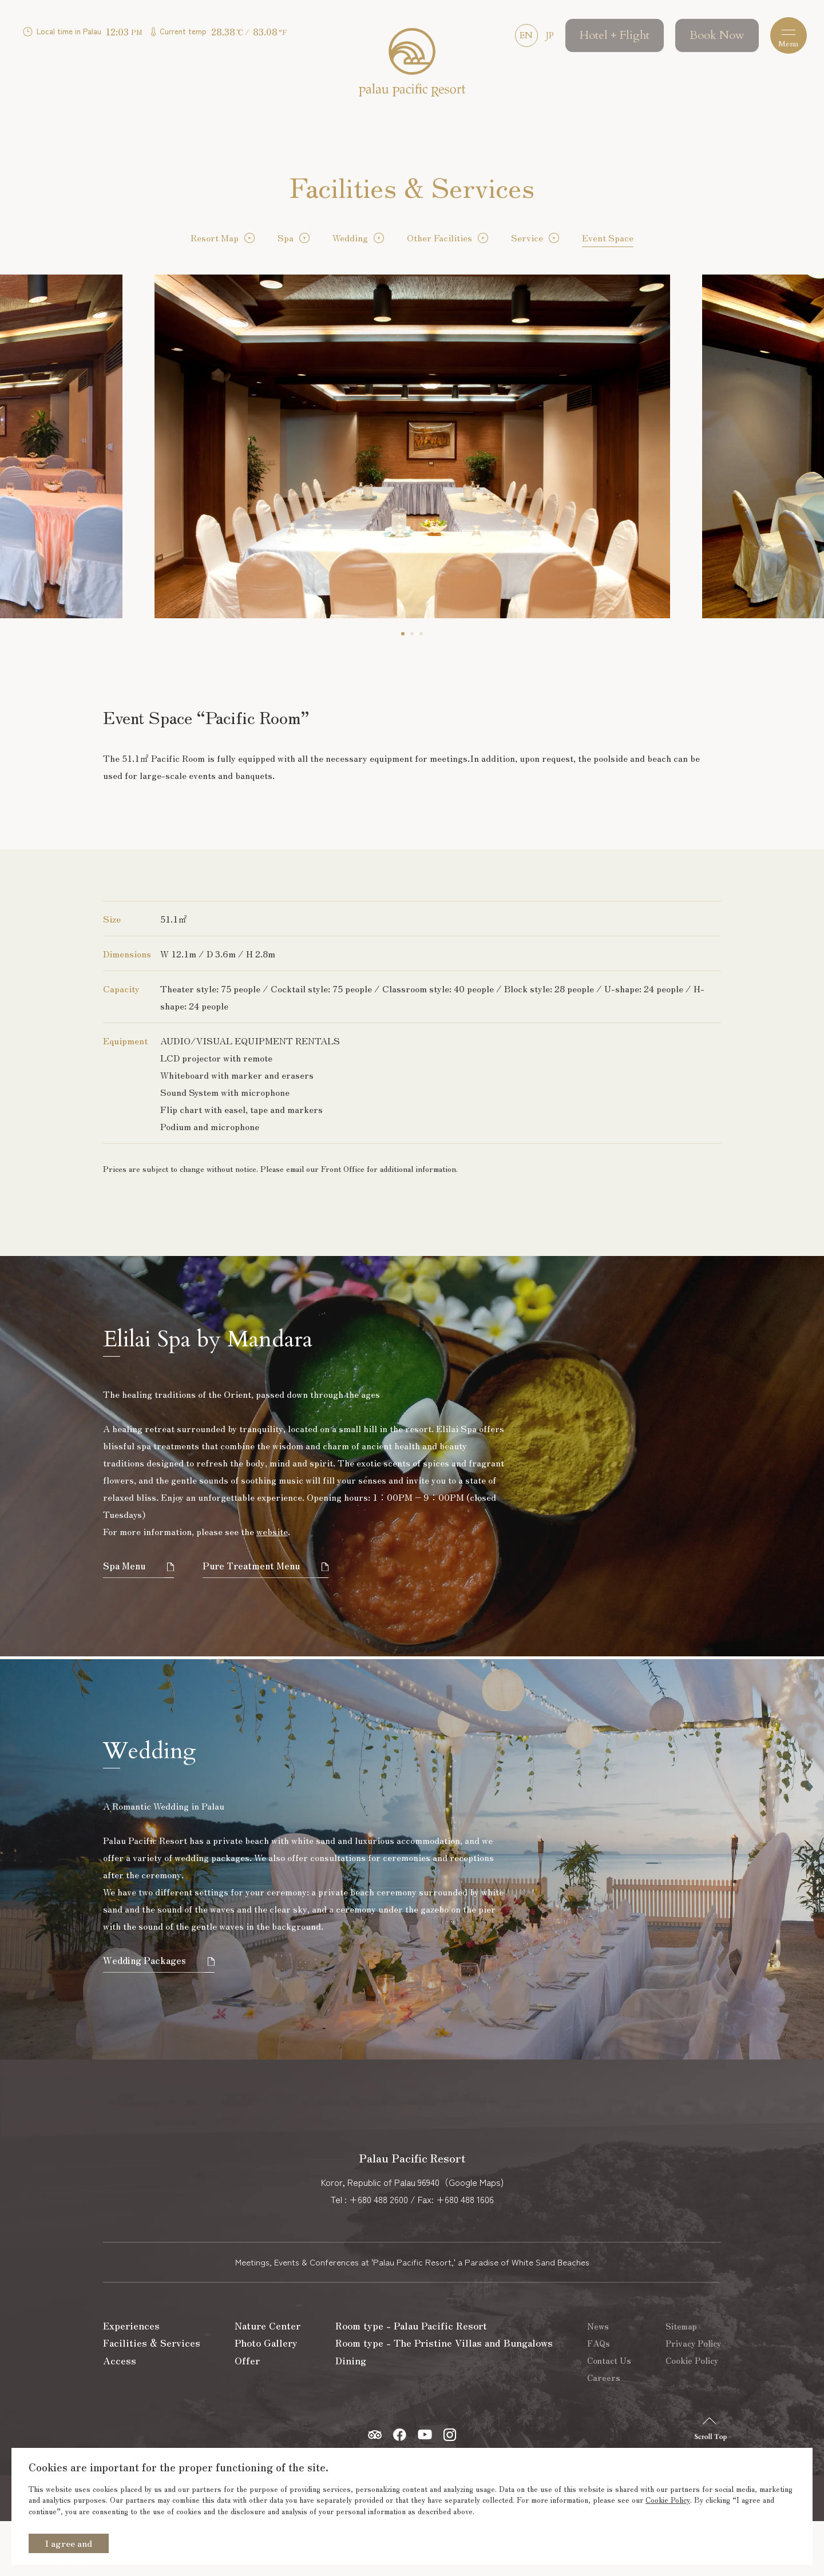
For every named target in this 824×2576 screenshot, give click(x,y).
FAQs (600, 2398)
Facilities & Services (153, 2398)
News (600, 2381)
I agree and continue (68, 2545)
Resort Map (215, 237)
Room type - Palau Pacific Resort (412, 2381)
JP (544, 37)
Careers (606, 2432)
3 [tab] (421, 633)
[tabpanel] (412, 446)
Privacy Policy (693, 2398)
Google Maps (475, 2237)
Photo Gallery (267, 2398)
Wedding (350, 237)
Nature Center (268, 2381)
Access (119, 2417)
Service (527, 237)
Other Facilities (439, 237)
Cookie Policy (667, 2499)
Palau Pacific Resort (412, 66)
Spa (286, 237)
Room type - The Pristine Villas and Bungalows (446, 2398)
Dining (350, 2417)
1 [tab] (403, 633)
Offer (247, 2417)
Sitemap (681, 2381)
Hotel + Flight (609, 37)
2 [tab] (412, 633)
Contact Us (611, 2415)
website (272, 1531)
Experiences (131, 2381)
